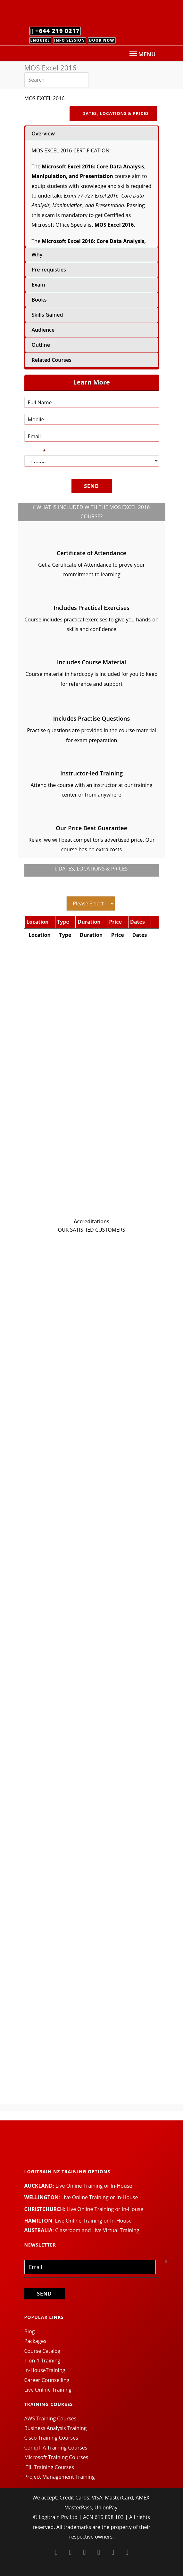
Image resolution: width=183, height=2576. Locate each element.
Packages (35, 2341)
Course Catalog (42, 2350)
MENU (142, 54)
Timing (35, 451)
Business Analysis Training (55, 2428)
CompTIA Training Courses (55, 2447)
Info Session (69, 40)
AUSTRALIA (38, 2230)
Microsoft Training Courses (56, 2457)
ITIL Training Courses (49, 2467)
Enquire (40, 40)
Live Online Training (47, 2389)
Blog (29, 2331)
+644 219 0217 (55, 31)
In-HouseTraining (44, 2370)
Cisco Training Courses (51, 2437)
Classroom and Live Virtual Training (97, 2230)
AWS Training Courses (50, 2418)
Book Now (101, 40)
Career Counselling (47, 2380)
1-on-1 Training (42, 2360)
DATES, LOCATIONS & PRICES (113, 113)
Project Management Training (59, 2476)
